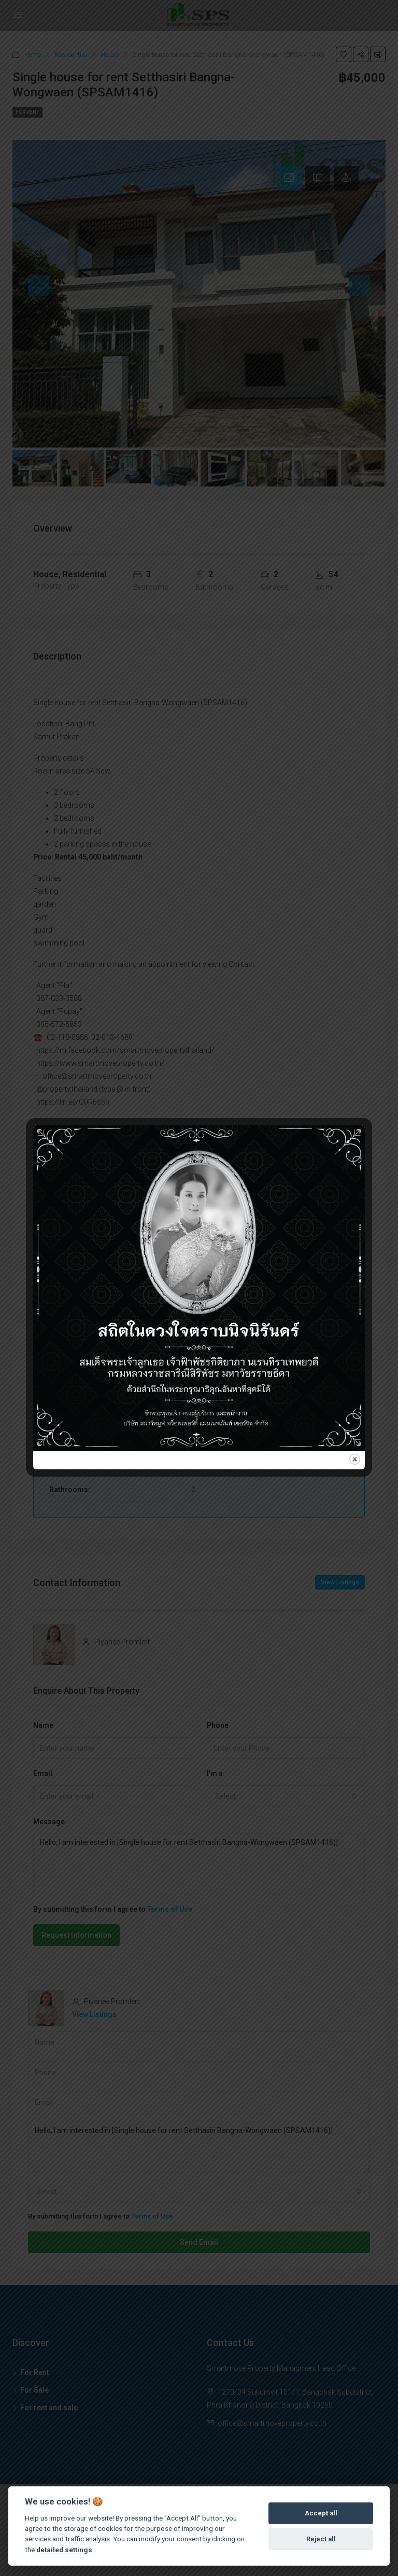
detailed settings (64, 2549)
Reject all (321, 2539)
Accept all (321, 2513)
